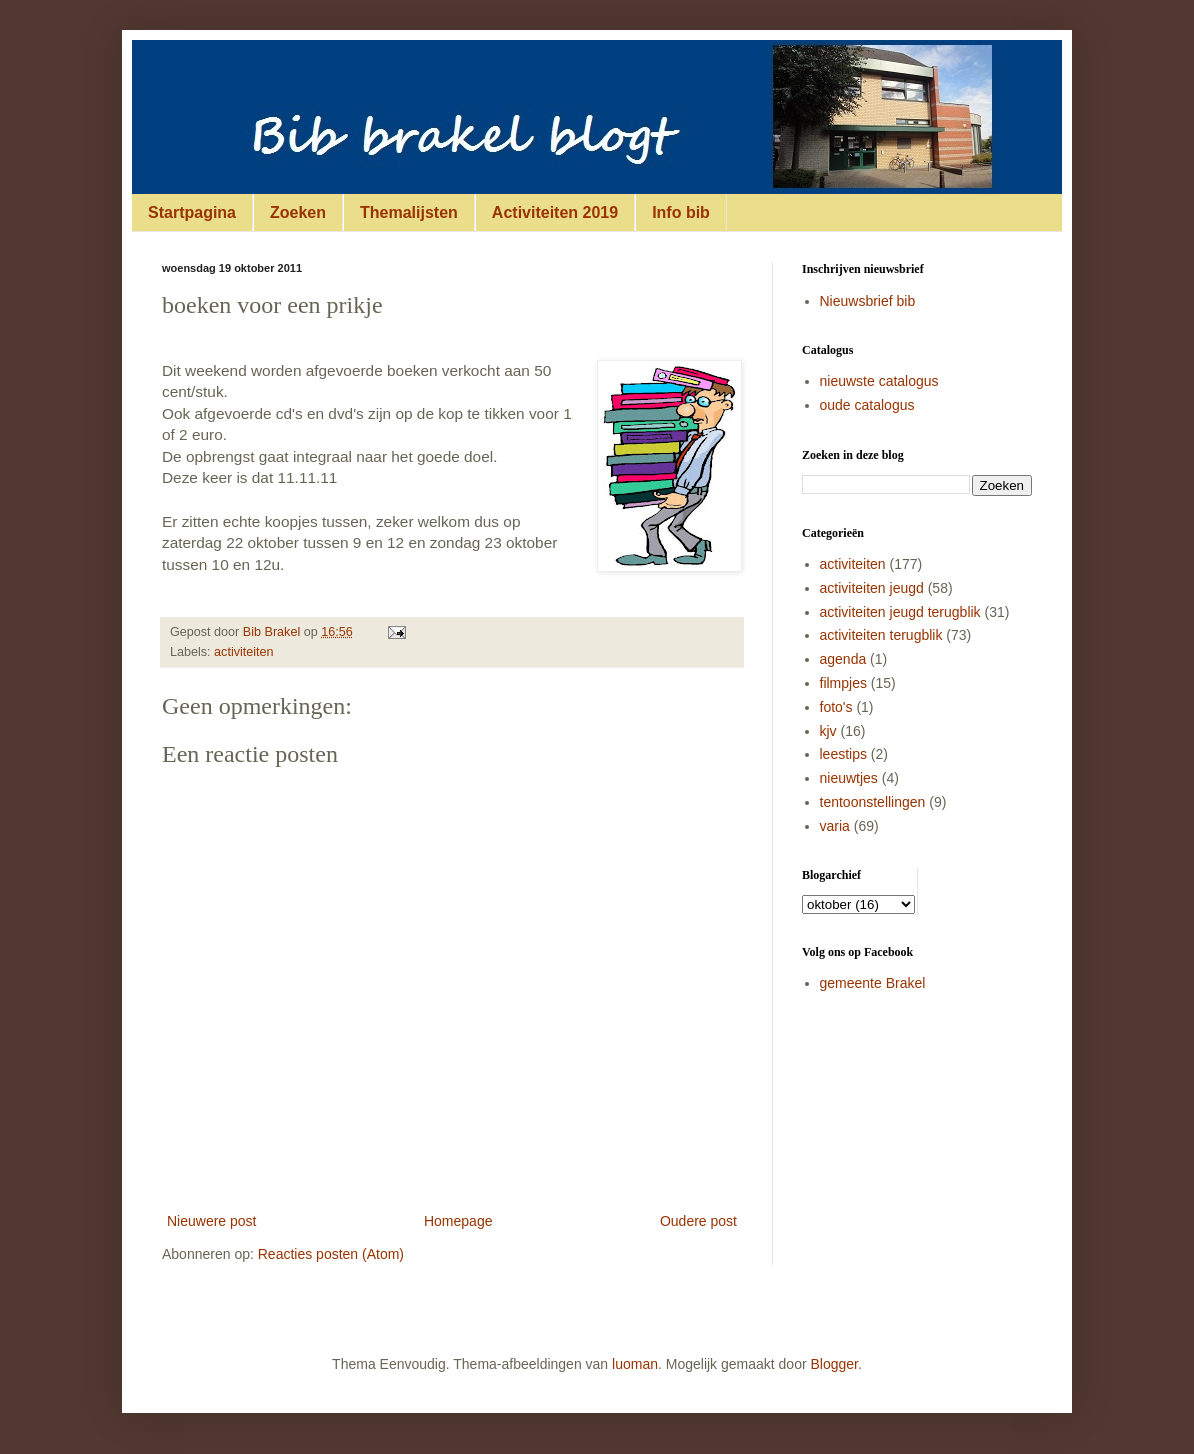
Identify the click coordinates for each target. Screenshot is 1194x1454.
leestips (843, 754)
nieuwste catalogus (879, 381)
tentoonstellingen (873, 802)
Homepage (458, 1221)
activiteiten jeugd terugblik (900, 612)
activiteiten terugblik (881, 635)
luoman (635, 1364)
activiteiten (244, 652)
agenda (843, 659)
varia (835, 826)
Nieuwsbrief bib (868, 301)
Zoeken (298, 212)
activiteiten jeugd (872, 588)
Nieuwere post (212, 1221)
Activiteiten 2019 (555, 212)
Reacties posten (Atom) (331, 1254)
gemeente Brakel (873, 983)
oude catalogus (867, 405)
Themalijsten (409, 212)
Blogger (834, 1364)
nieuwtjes (849, 778)
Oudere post (698, 1221)
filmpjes (843, 683)
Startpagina (192, 212)
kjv (828, 731)
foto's (836, 707)
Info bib (681, 212)
